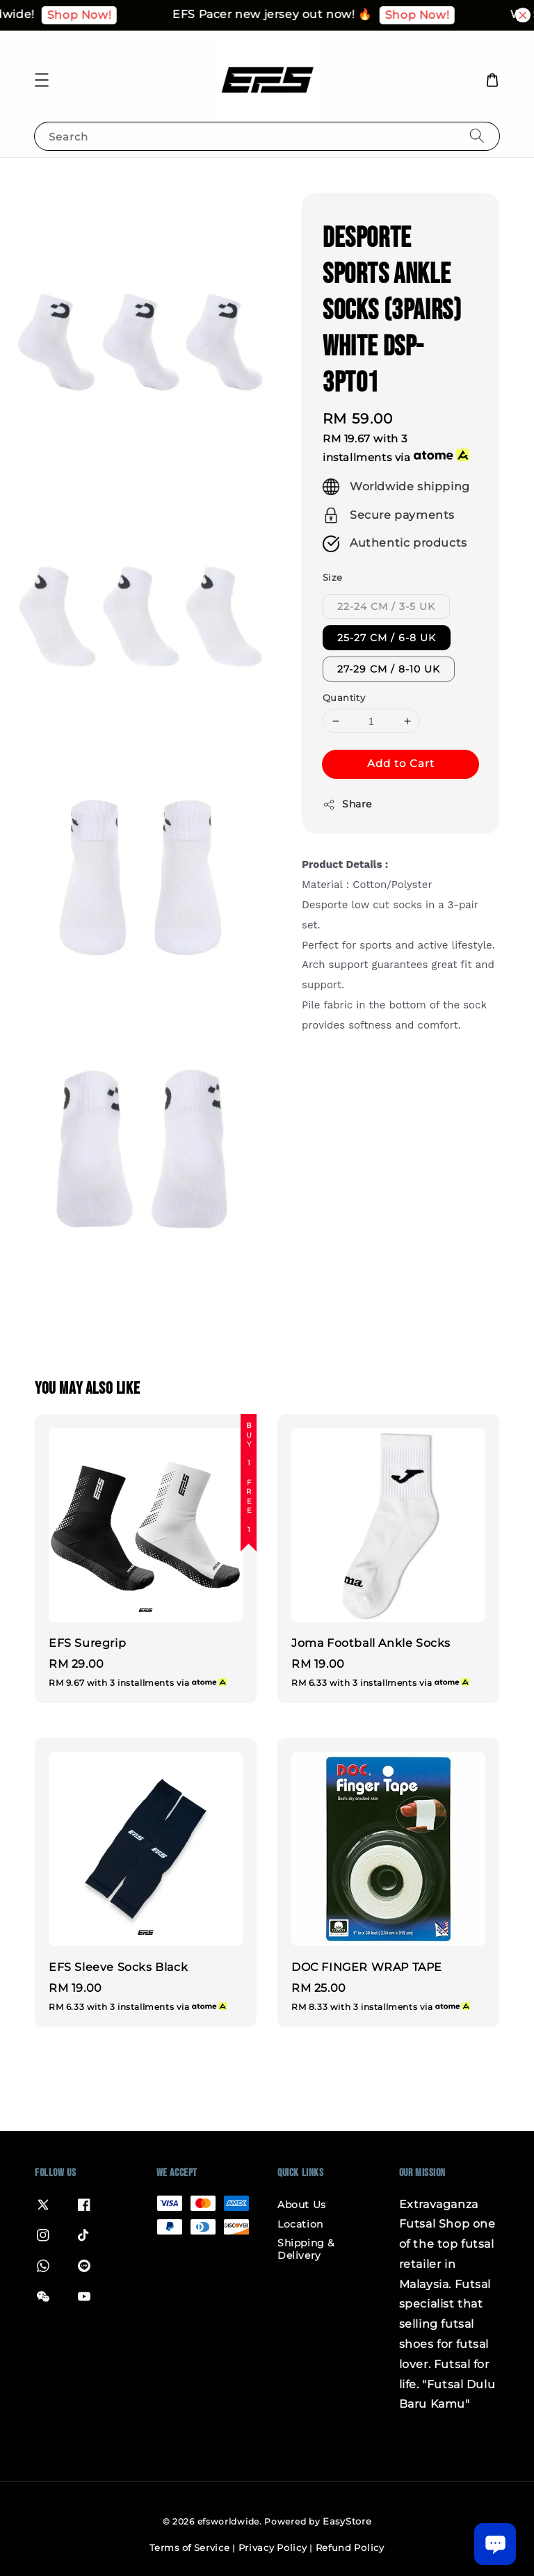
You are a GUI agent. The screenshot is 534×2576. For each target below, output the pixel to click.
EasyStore (347, 2521)
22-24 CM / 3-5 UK (386, 606)
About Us (301, 2204)
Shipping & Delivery (305, 2249)
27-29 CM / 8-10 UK (388, 669)
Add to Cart (401, 763)
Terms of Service (189, 2547)
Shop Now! (108, 15)
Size (333, 577)
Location (300, 2224)
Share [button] (347, 804)
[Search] (477, 136)
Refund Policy (350, 2547)
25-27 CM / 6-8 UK (386, 637)
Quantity (344, 697)
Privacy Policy (272, 2547)
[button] (41, 80)
